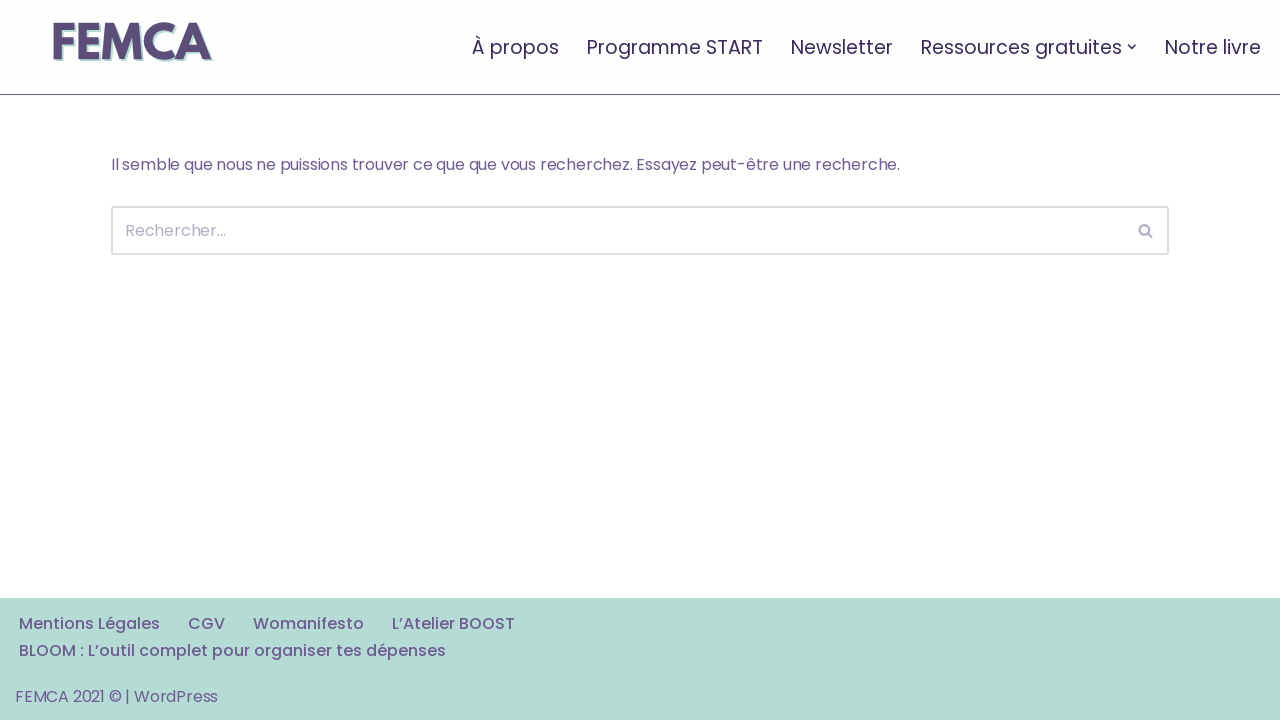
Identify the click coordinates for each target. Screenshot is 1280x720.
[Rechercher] (617, 230)
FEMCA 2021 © (68, 696)
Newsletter (842, 46)
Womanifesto (308, 623)
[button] (1132, 47)
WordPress (176, 696)
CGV (206, 623)
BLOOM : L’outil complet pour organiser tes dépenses (232, 650)
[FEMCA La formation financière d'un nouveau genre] (130, 47)
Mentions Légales (89, 623)
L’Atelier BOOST (453, 623)
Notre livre (1213, 46)
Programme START (675, 46)
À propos (515, 46)
